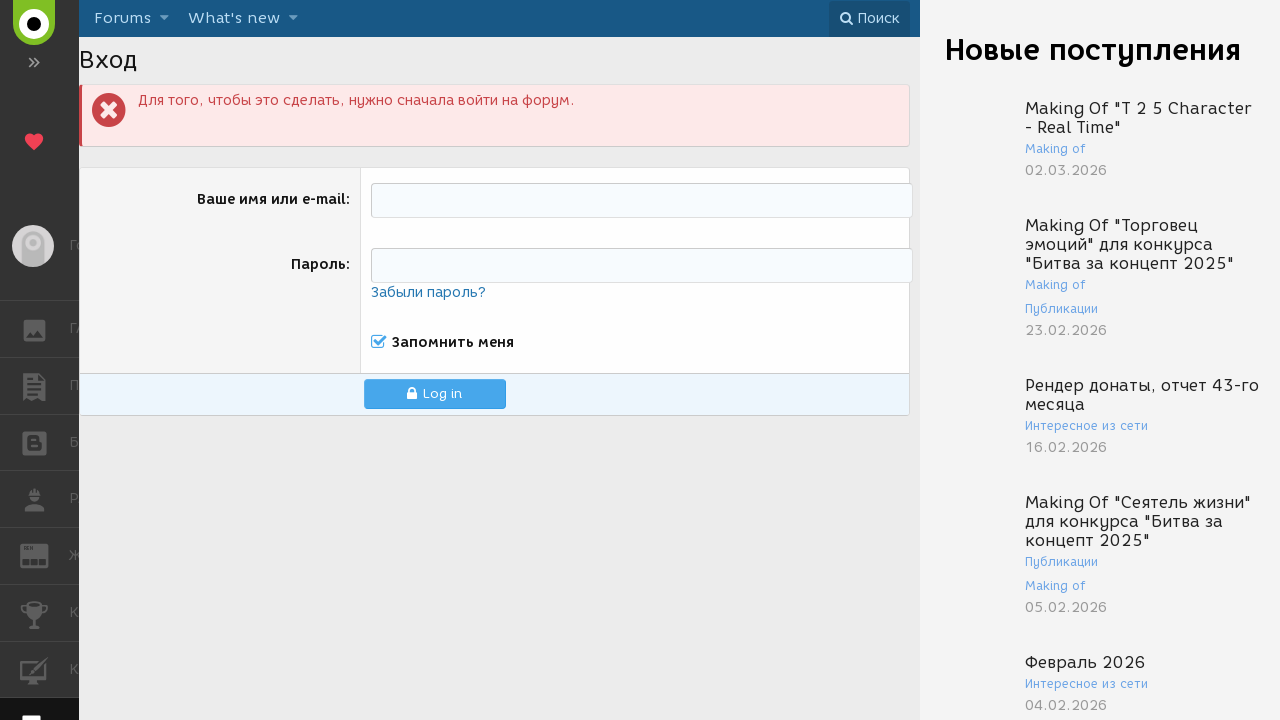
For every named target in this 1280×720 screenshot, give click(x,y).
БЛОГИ (44, 441)
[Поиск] (869, 19)
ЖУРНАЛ (44, 554)
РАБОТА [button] (44, 499)
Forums (122, 18)
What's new (234, 18)
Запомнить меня (453, 343)
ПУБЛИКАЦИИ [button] (44, 386)
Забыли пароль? (428, 292)
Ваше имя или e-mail (271, 199)
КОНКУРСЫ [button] (44, 613)
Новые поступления (1093, 49)
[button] (164, 18)
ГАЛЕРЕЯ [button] (44, 329)
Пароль (318, 264)
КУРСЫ (44, 668)
